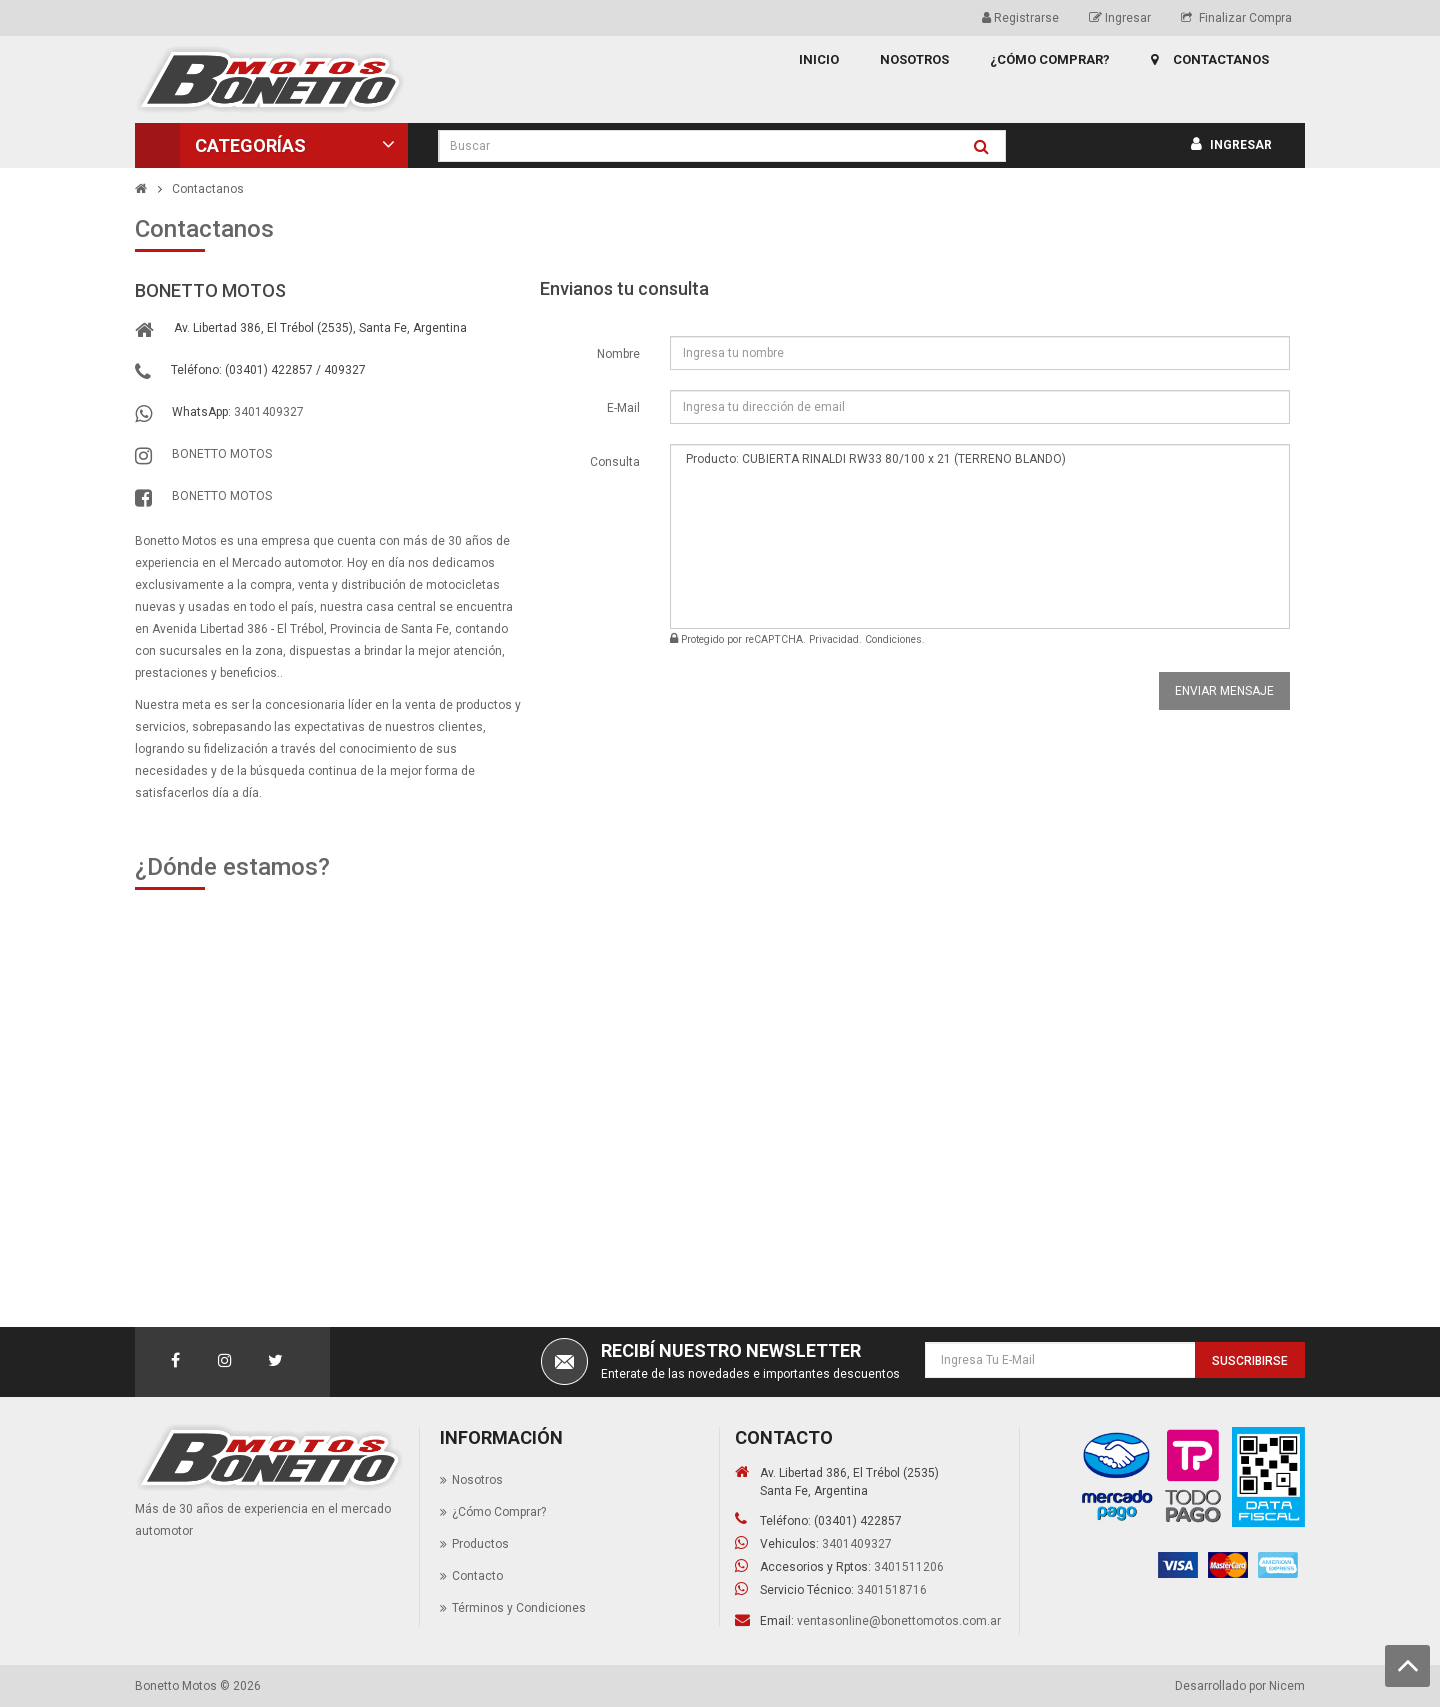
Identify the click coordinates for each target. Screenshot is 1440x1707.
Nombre (618, 354)
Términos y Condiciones (519, 1608)
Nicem (1287, 1686)
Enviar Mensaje (1224, 691)
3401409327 (269, 412)
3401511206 (909, 1567)
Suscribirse (1250, 1361)
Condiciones (893, 639)
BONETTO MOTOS (222, 454)
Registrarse (1020, 18)
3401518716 (892, 1590)
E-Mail (623, 408)
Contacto (477, 1576)
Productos (480, 1544)
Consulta (615, 462)
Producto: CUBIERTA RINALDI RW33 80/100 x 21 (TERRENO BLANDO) (980, 536)
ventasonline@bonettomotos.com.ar (899, 1621)
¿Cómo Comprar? (499, 1512)
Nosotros (477, 1480)
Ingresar (1120, 18)
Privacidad (834, 639)
